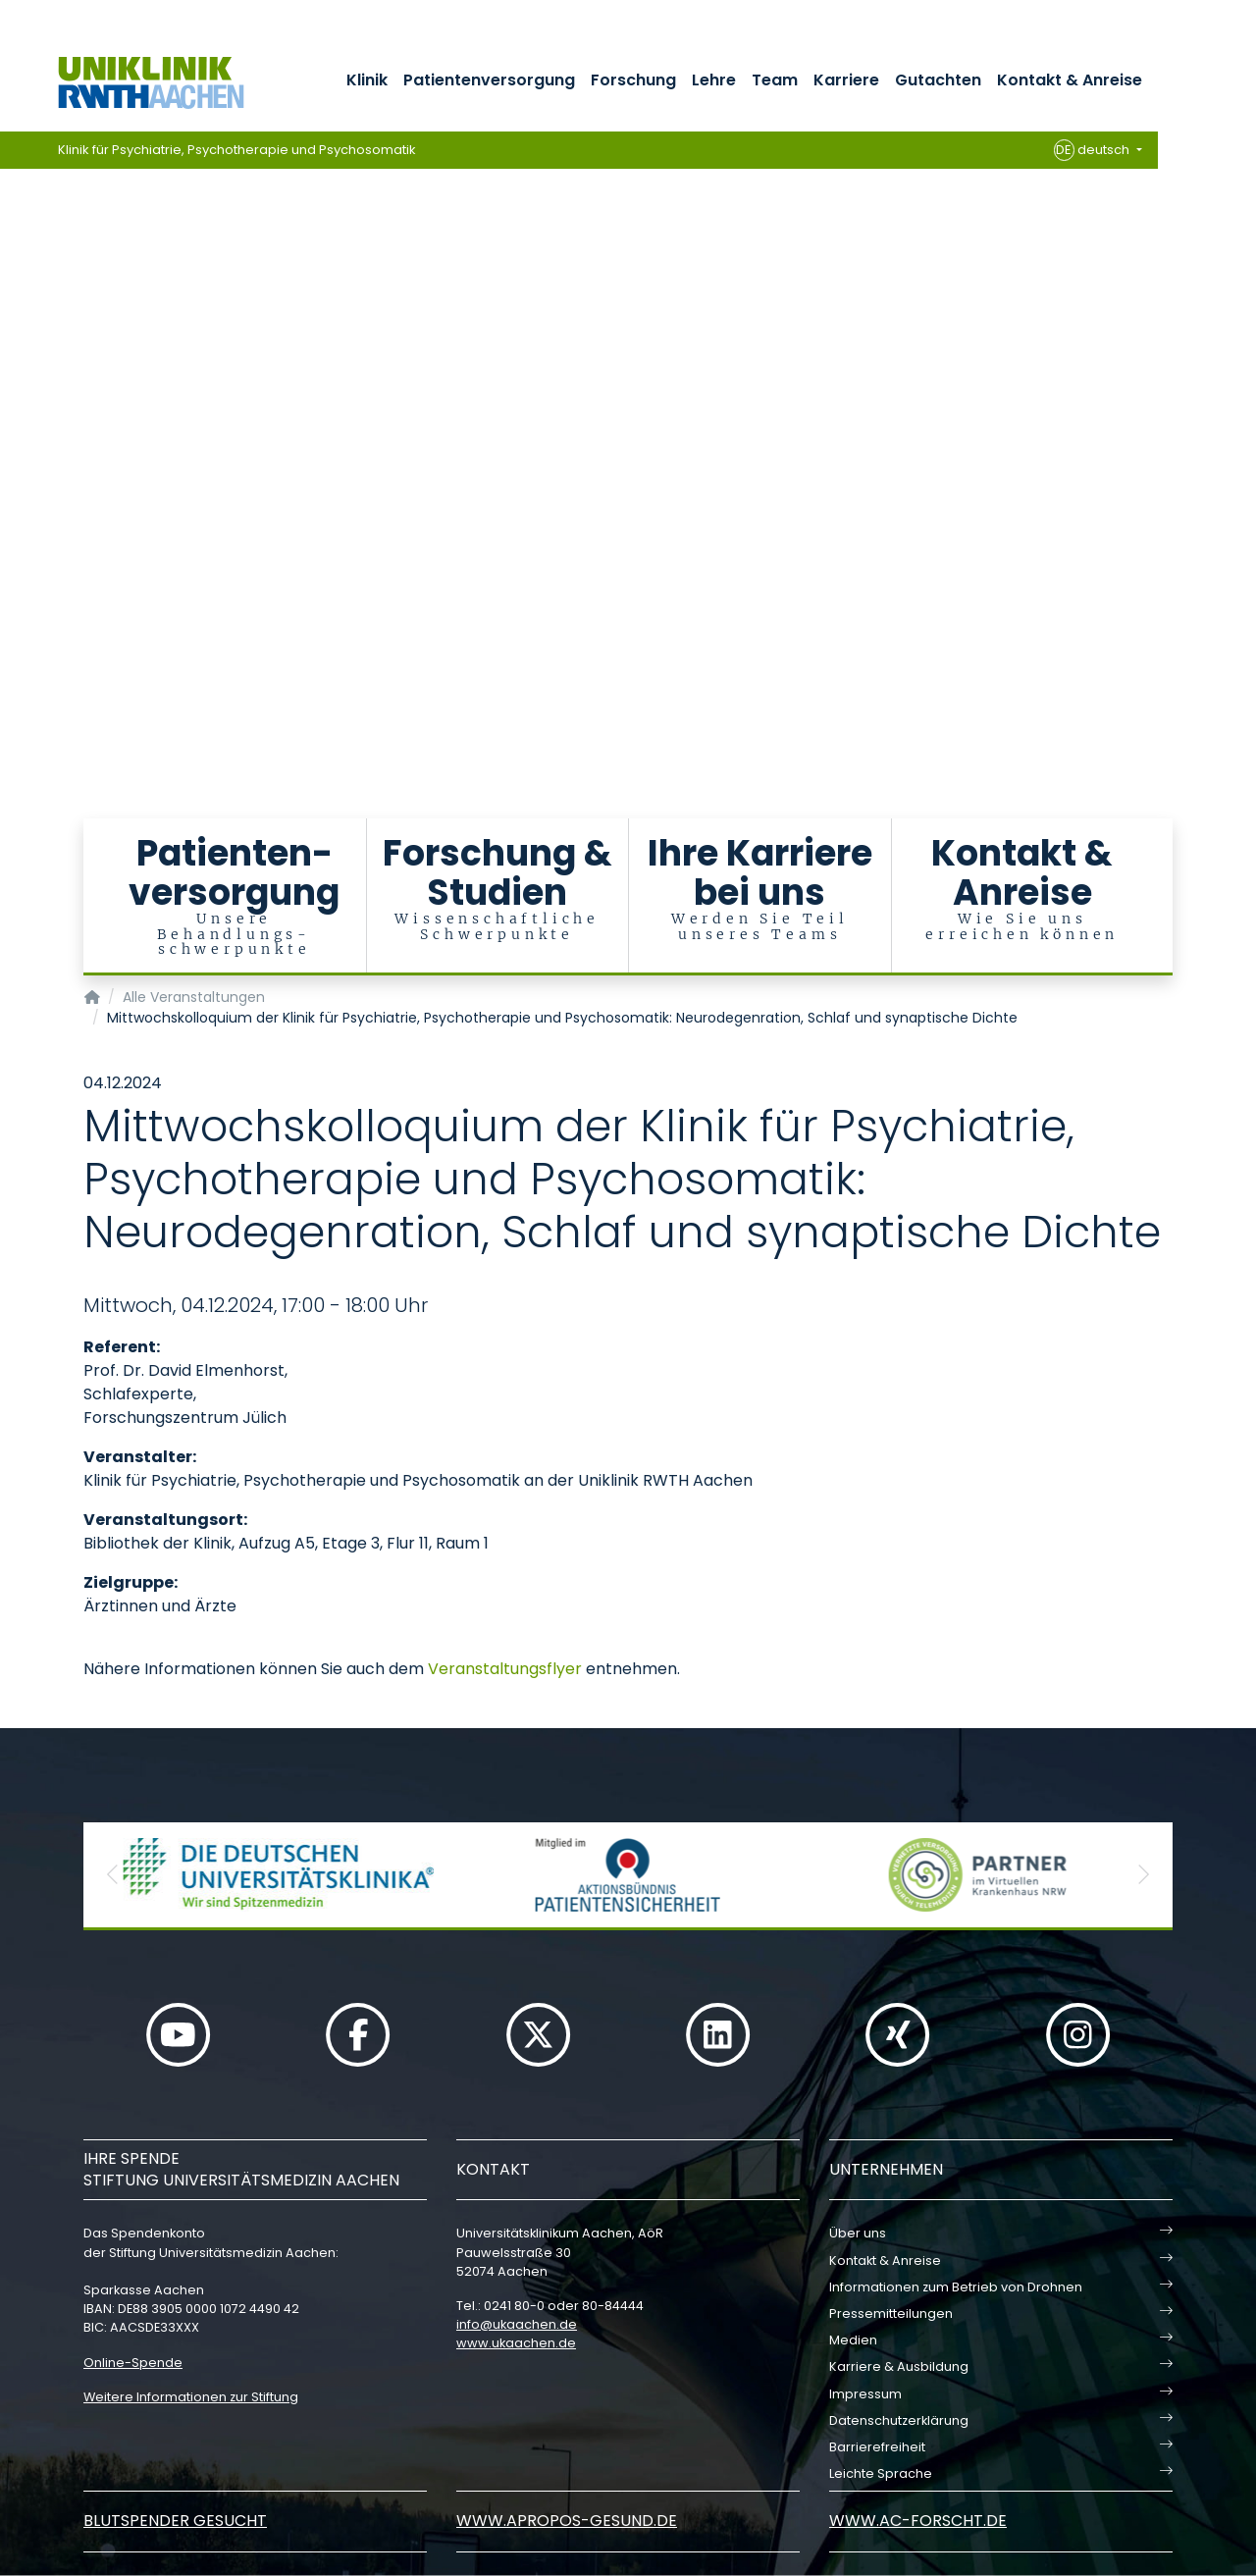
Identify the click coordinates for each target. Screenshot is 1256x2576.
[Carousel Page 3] (13, 329)
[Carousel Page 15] (13, 505)
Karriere (846, 80)
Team (775, 80)
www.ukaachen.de (516, 2343)
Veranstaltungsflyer (505, 1668)
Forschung (633, 80)
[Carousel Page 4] (13, 344)
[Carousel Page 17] (13, 535)
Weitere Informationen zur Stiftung (190, 2397)
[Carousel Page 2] (13, 314)
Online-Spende (133, 2362)
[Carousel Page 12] (13, 461)
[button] (112, 1874)
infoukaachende (516, 2324)
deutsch (1093, 150)
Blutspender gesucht (175, 2520)
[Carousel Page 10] (13, 432)
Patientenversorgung (489, 80)
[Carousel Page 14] (13, 491)
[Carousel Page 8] (13, 402)
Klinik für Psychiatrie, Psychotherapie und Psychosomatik (237, 149)
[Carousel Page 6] (13, 373)
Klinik (367, 80)
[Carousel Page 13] (13, 476)
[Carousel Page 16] (13, 520)
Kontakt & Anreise (1069, 80)
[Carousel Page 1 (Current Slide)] (13, 299)
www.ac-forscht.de (918, 2520)
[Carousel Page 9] (13, 417)
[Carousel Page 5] (13, 358)
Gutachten (938, 80)
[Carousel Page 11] (13, 447)
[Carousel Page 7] (13, 388)
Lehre (714, 80)
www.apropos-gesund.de (566, 2520)
